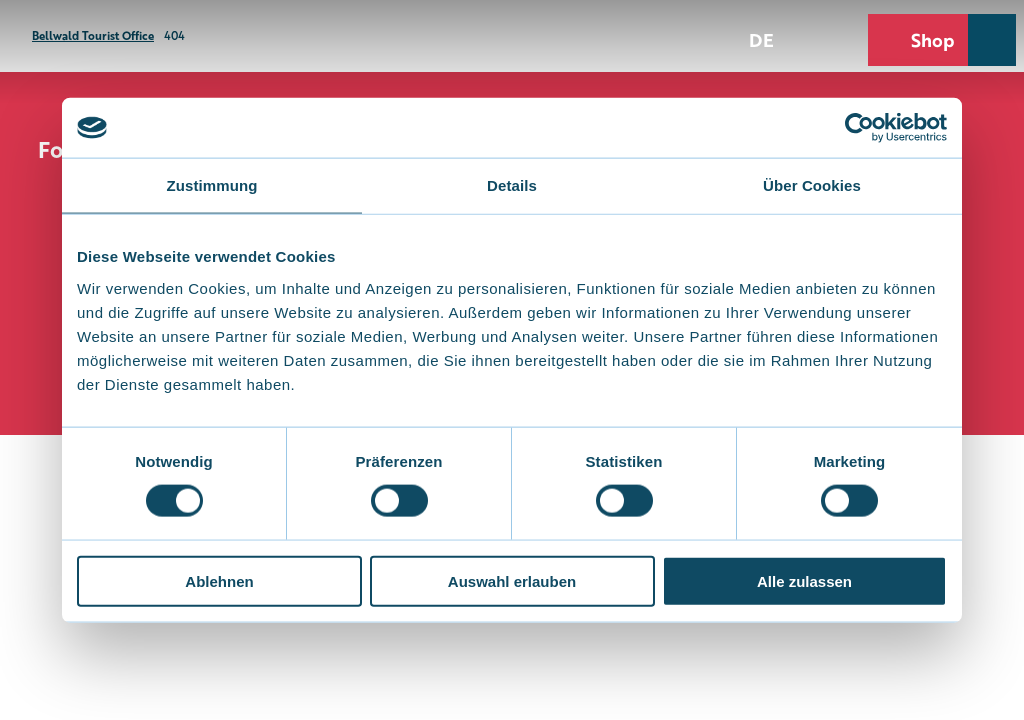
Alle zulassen (804, 580)
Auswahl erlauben (512, 580)
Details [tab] (512, 185)
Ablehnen (219, 580)
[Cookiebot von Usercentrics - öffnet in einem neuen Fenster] (859, 128)
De (761, 39)
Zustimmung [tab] (212, 185)
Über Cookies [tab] (812, 185)
